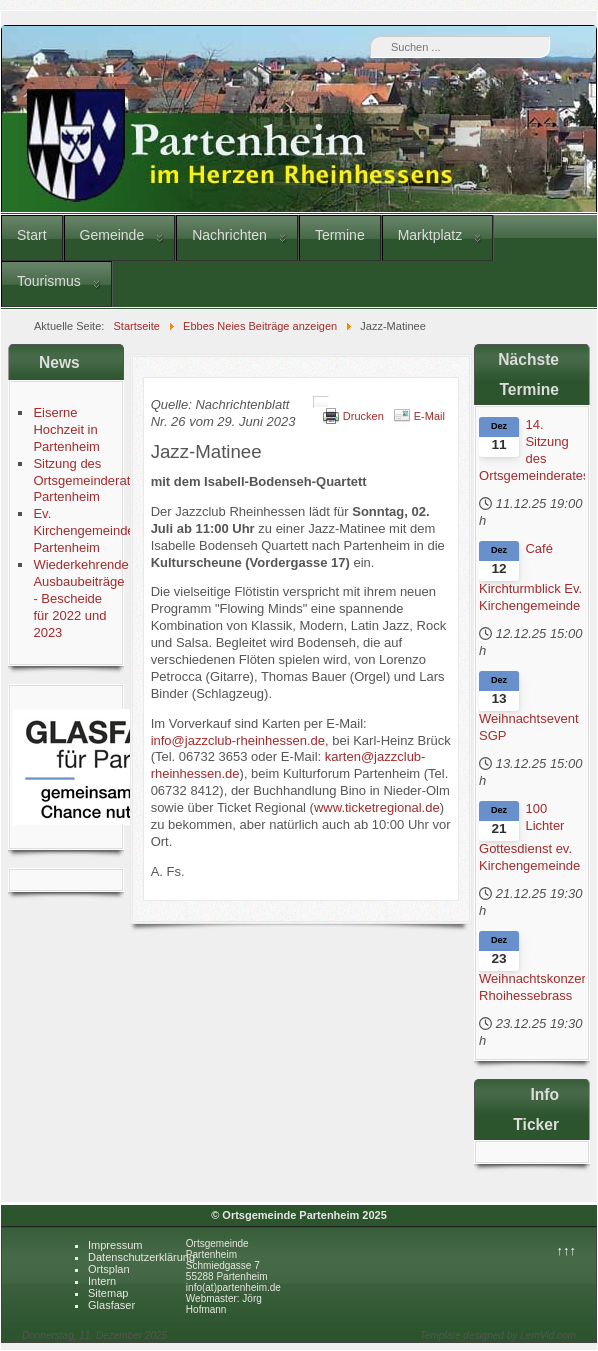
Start (32, 235)
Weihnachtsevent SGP (529, 727)
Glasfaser (111, 1305)
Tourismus (49, 281)
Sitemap (108, 1293)
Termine (340, 235)
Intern (102, 1281)
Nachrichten (229, 235)
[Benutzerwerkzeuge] (321, 402)
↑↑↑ (567, 1250)
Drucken (363, 416)
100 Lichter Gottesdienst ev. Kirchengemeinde (529, 837)
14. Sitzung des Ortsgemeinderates (532, 450)
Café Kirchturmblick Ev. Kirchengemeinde (530, 577)
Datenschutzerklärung (141, 1257)
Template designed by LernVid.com (498, 1335)
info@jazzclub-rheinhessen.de (238, 740)
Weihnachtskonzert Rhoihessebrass (532, 987)
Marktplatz (430, 235)
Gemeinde (112, 235)
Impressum (115, 1245)
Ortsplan (109, 1269)
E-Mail (429, 416)
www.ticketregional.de (377, 807)
